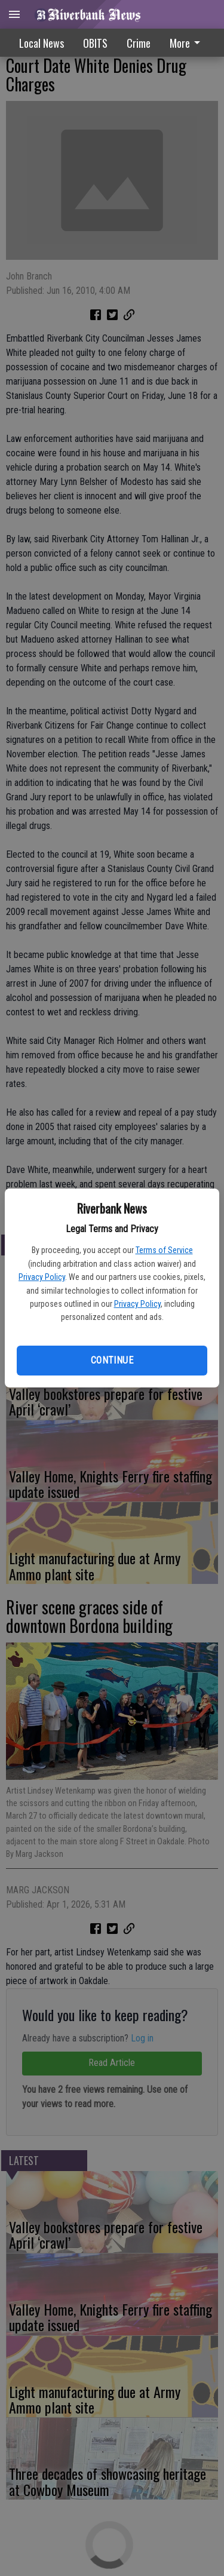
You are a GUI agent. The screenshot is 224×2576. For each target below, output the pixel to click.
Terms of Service (164, 1250)
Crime (139, 43)
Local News (41, 43)
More (187, 43)
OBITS (95, 43)
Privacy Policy (42, 1277)
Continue (112, 1360)
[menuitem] (188, 43)
